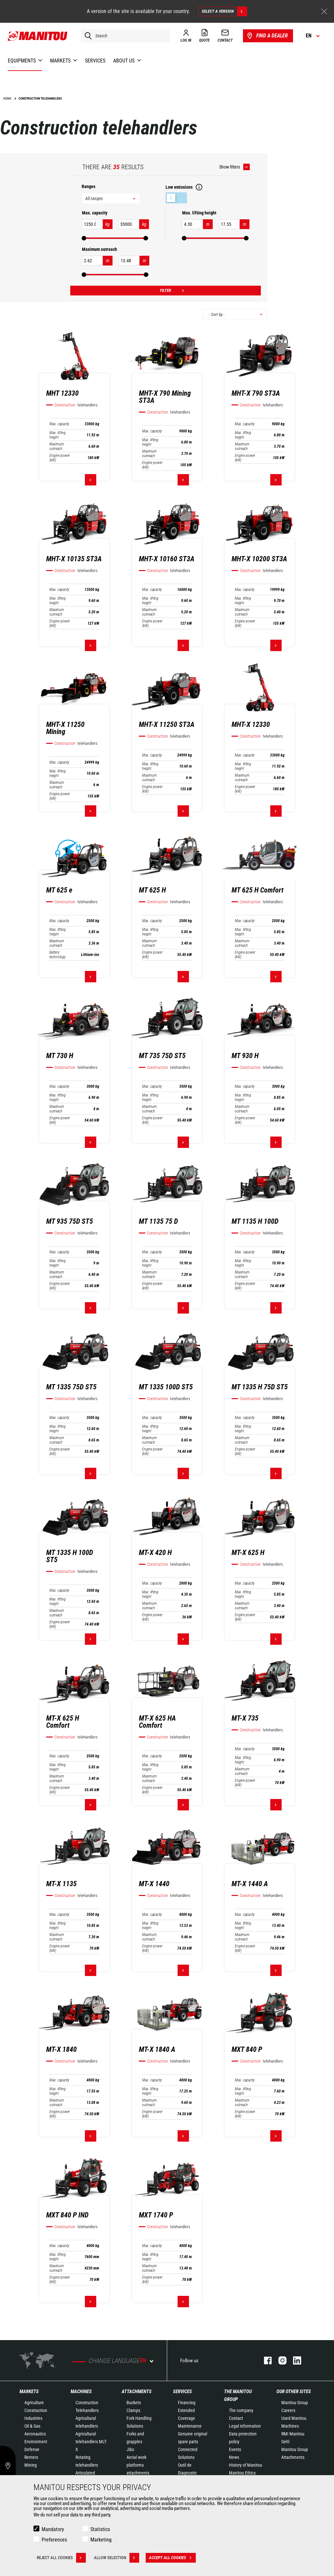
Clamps (133, 2410)
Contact (236, 2418)
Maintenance (190, 2426)
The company (241, 2410)
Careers (288, 2410)
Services (182, 2391)
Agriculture (34, 2402)
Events (235, 2449)
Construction (35, 2410)
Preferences (54, 2540)
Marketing (101, 2540)
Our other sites (293, 2391)
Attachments (137, 2391)
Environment (35, 2441)
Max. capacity (59, 424)
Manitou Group (294, 2402)
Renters (31, 2457)
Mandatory (53, 2529)
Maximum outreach (56, 446)
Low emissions (176, 197)
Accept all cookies (172, 2558)
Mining (30, 2465)
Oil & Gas (32, 2426)
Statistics (100, 2529)
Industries (33, 2418)
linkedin (294, 2360)
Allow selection (116, 2558)
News (234, 2457)
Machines (81, 2391)
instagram (279, 2360)
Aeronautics (35, 2433)
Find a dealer (267, 36)
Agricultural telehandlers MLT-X (91, 2441)
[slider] (84, 238)
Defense (31, 2449)
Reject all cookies (61, 2558)
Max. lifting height (57, 435)
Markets (29, 2391)
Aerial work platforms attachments (138, 2465)
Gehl (285, 2441)
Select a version (224, 11)
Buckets (134, 2402)
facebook (264, 2360)
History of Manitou (245, 2465)
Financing (186, 2402)
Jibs (130, 2449)
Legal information (245, 2426)
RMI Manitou (292, 2433)
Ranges (88, 186)
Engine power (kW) (59, 457)
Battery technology (57, 954)
